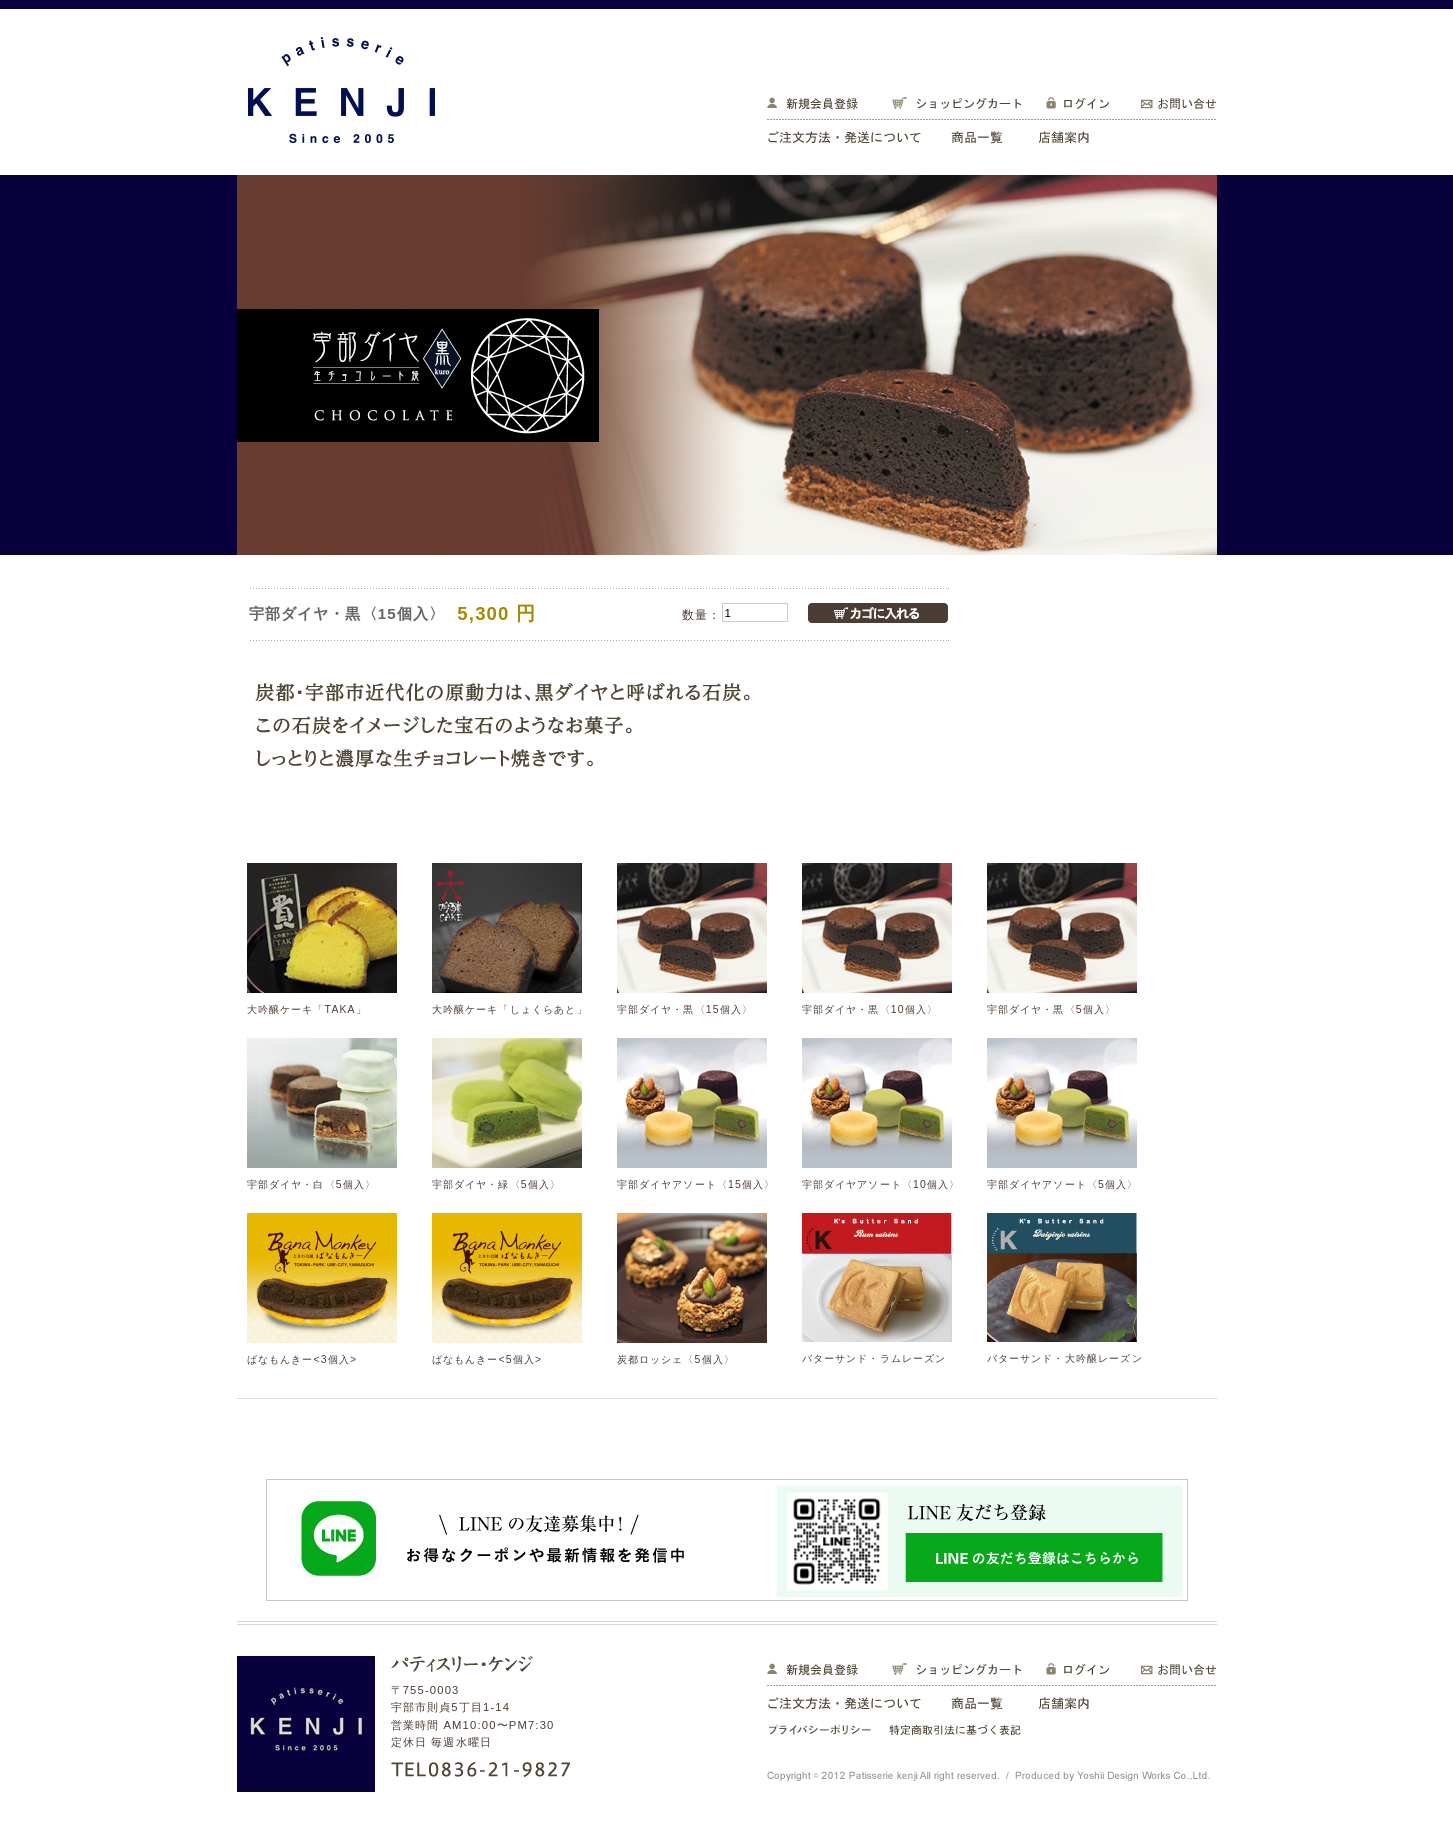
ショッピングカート (952, 105)
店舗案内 (1073, 135)
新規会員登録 (820, 105)
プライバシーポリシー (821, 1731)
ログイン (1077, 105)
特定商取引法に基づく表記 (958, 1731)
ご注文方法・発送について (851, 135)
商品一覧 (980, 135)
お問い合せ (1170, 105)
